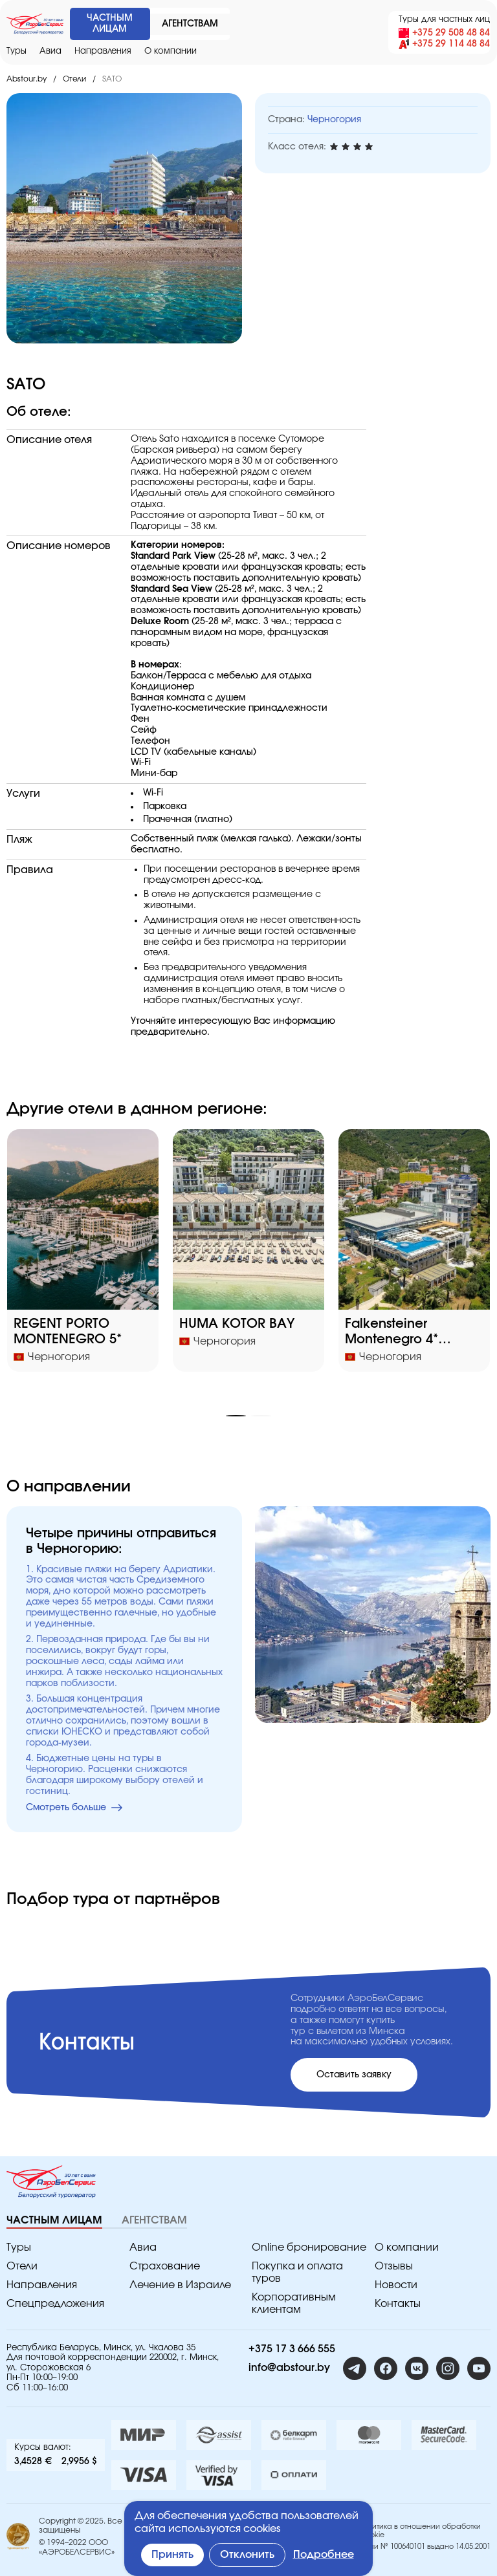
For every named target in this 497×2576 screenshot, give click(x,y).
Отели (74, 79)
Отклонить (247, 2554)
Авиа (50, 51)
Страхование (164, 2266)
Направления (102, 51)
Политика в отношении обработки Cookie (420, 2530)
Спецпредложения (55, 2304)
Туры (16, 51)
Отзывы (394, 2266)
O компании (170, 51)
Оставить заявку (354, 2074)
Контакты (398, 2304)
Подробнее (323, 2554)
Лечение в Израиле (180, 2285)
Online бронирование (309, 2247)
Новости (396, 2285)
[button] (236, 1415)
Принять (172, 2554)
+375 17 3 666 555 (291, 2349)
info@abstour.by (289, 2368)
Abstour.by (26, 79)
